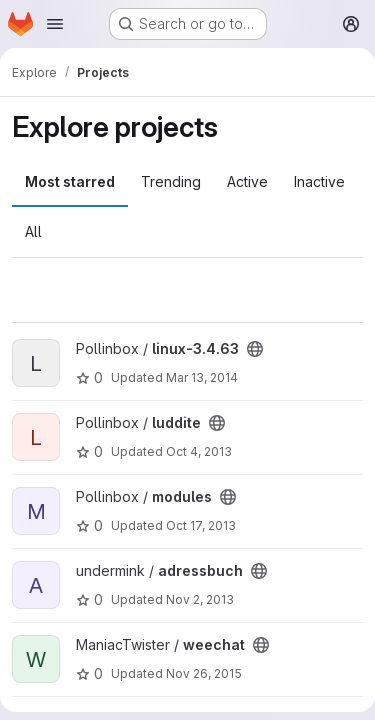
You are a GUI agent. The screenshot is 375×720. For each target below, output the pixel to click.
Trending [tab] (171, 181)
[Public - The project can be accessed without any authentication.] (255, 349)
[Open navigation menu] (55, 24)
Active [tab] (247, 181)
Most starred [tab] (70, 181)
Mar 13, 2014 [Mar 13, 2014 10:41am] (202, 377)
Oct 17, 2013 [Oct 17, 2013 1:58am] (201, 525)
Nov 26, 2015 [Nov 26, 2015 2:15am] (204, 673)
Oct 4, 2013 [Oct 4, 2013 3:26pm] (199, 451)
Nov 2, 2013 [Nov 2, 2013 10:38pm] (200, 599)
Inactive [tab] (319, 181)
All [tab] (33, 231)
